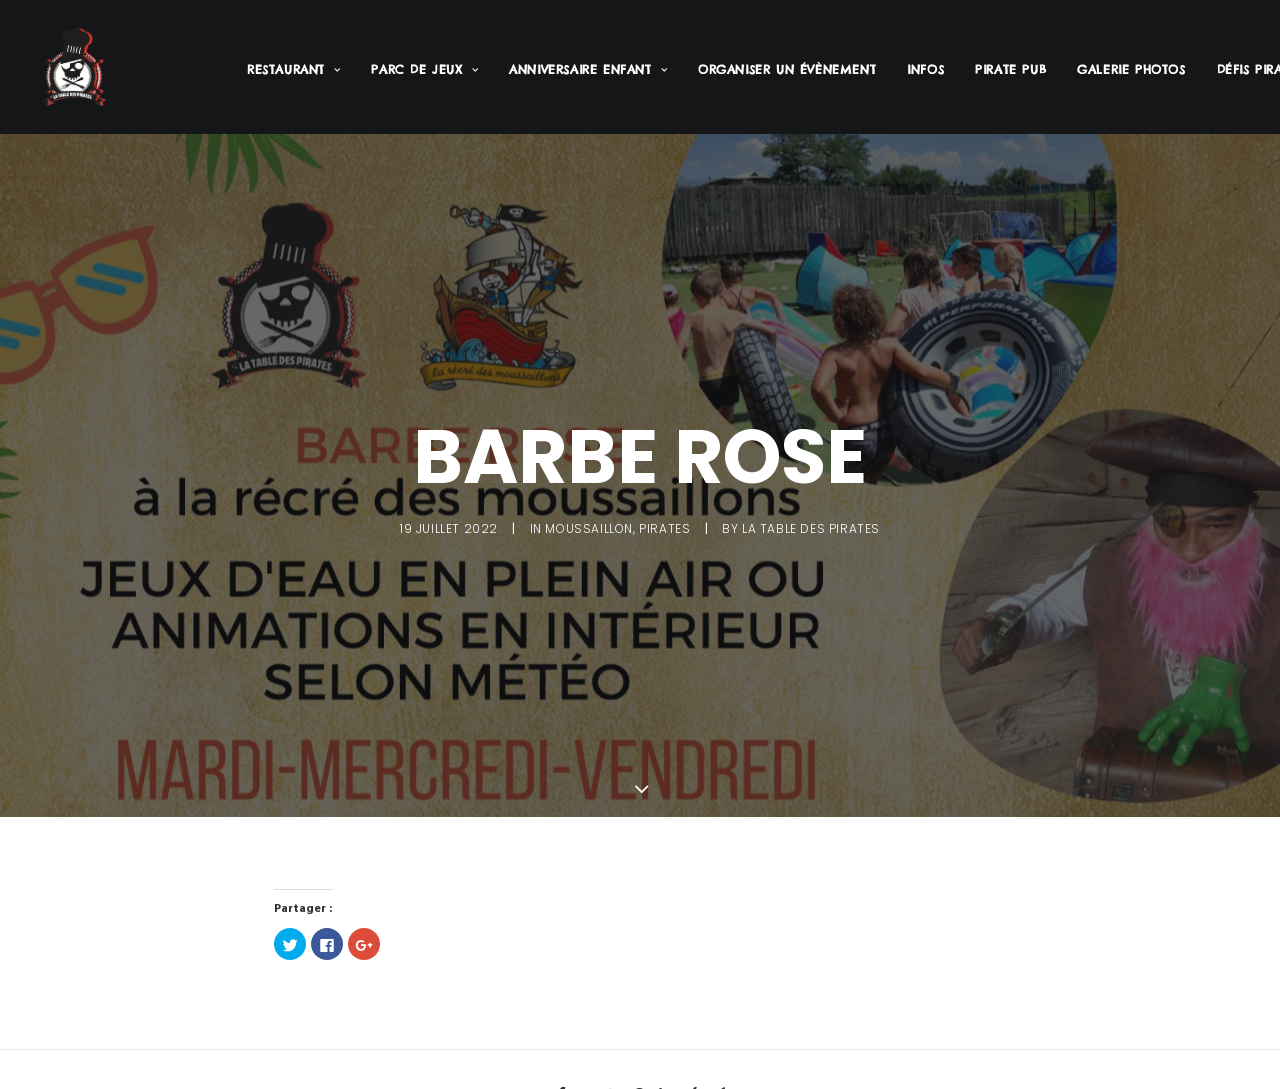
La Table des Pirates (811, 525)
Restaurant (293, 69)
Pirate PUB (1010, 69)
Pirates (664, 525)
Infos (925, 69)
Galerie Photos (1131, 69)
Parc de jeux (424, 69)
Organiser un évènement (787, 69)
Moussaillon (589, 525)
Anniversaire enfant (588, 69)
